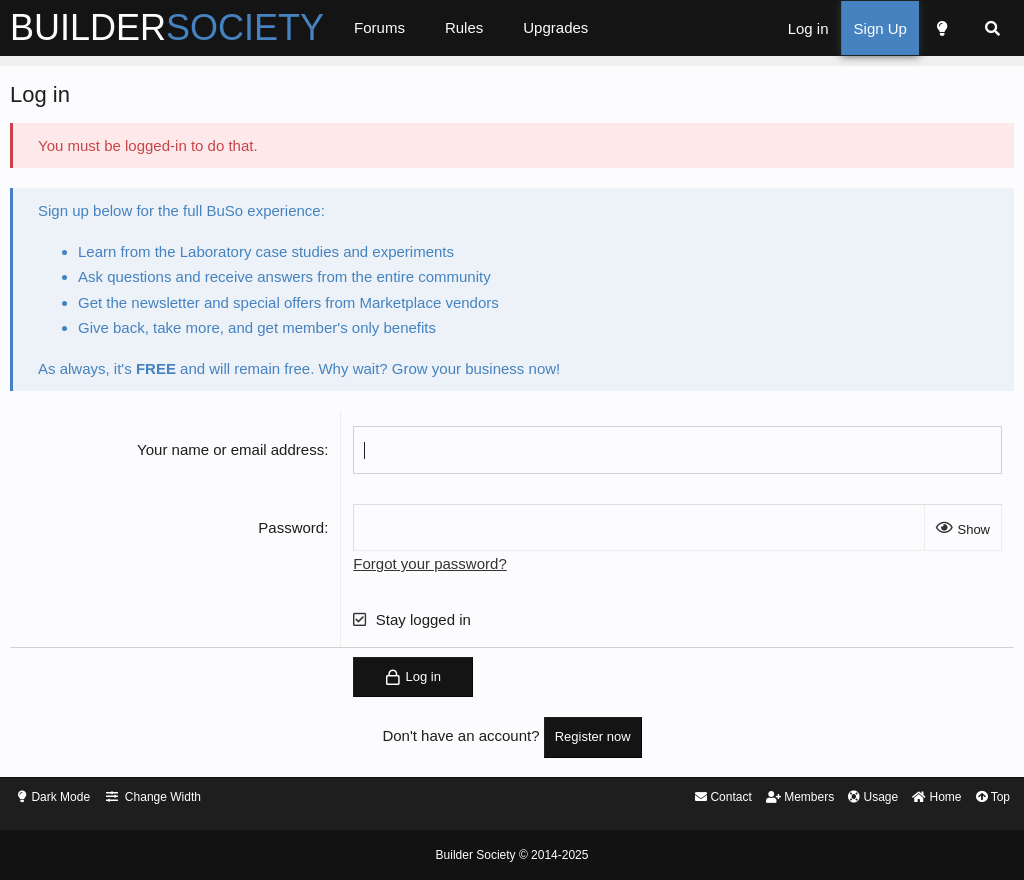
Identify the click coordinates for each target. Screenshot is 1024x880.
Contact (670, 798)
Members (753, 798)
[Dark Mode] (909, 28)
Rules (496, 27)
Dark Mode (97, 798)
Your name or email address (243, 454)
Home (899, 798)
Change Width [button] (204, 798)
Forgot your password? (442, 568)
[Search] (960, 28)
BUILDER (199, 27)
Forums (411, 27)
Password (304, 532)
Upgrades (587, 27)
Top (959, 798)
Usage (831, 798)
